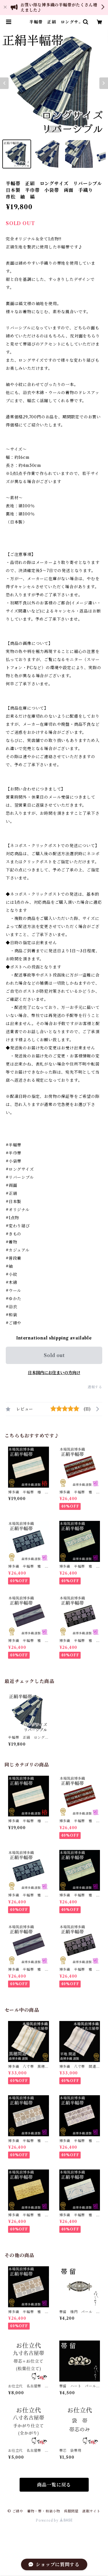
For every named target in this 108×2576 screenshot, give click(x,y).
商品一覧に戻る (54, 2485)
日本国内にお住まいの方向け (54, 1372)
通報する (95, 1387)
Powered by (54, 2520)
